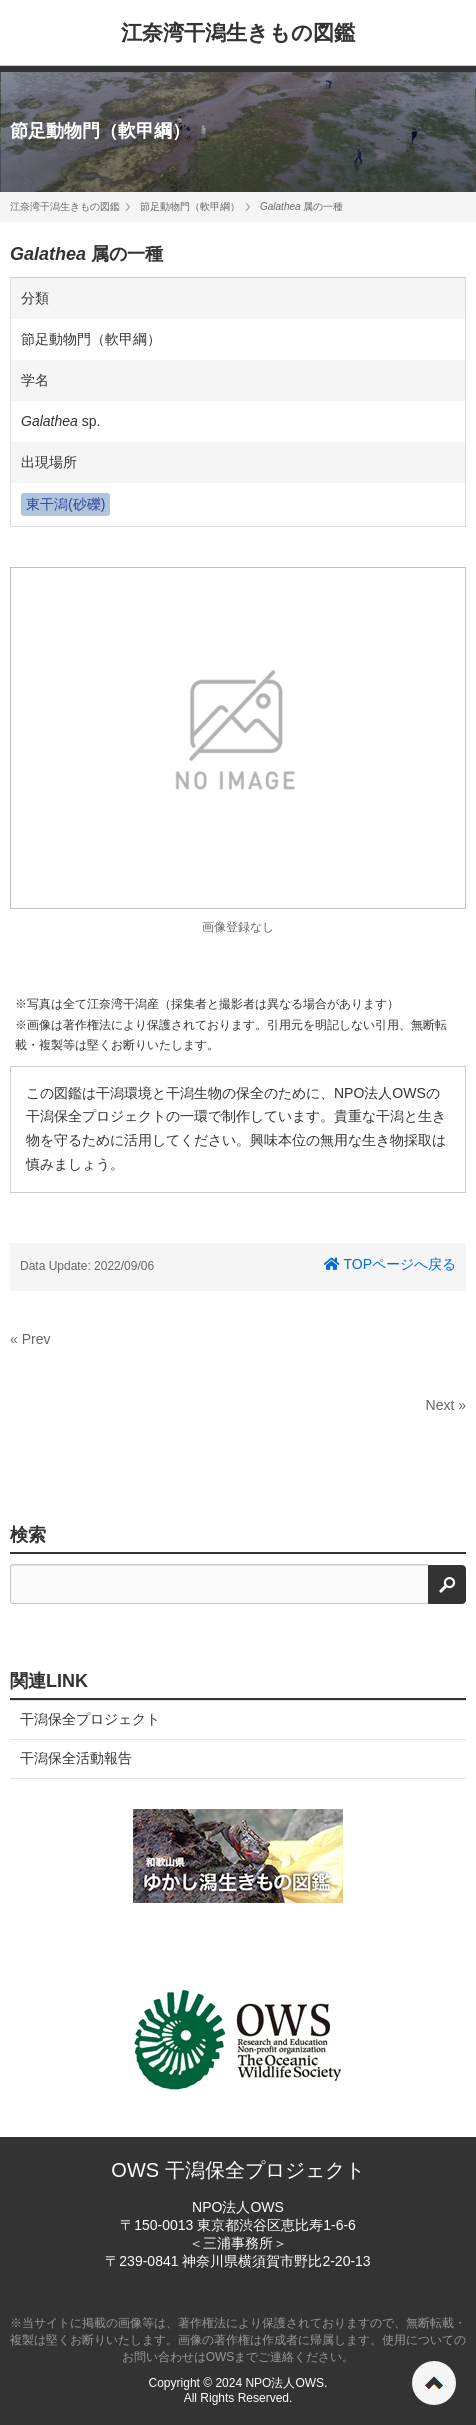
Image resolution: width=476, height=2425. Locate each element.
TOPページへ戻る (390, 1264)
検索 (28, 1535)
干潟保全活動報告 (76, 1758)
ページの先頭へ (434, 2383)
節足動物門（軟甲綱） (100, 131)
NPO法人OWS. (286, 2383)
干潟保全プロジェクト (90, 1719)
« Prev (30, 1339)
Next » (446, 1405)
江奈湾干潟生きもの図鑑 (238, 32)
